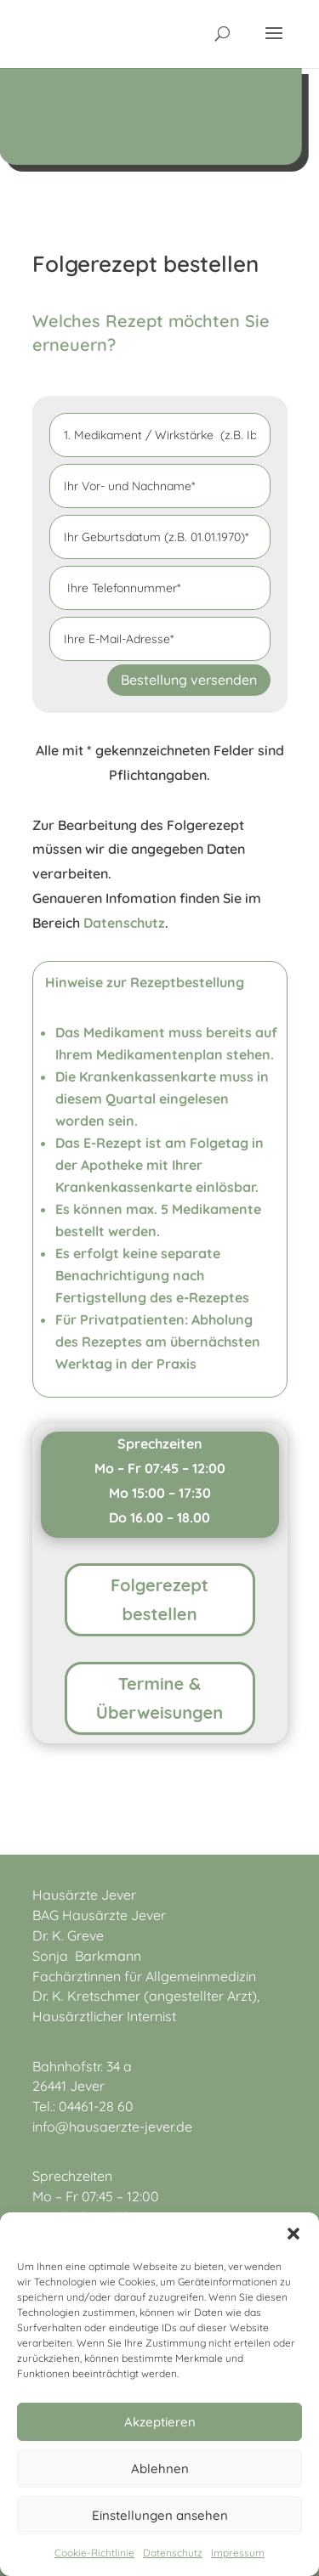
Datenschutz (172, 2552)
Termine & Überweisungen (159, 1698)
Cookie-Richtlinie (94, 2552)
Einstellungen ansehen (160, 2515)
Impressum (238, 2552)
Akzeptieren (160, 2422)
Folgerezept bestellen (159, 1599)
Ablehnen (160, 2468)
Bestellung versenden (189, 679)
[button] (293, 2233)
